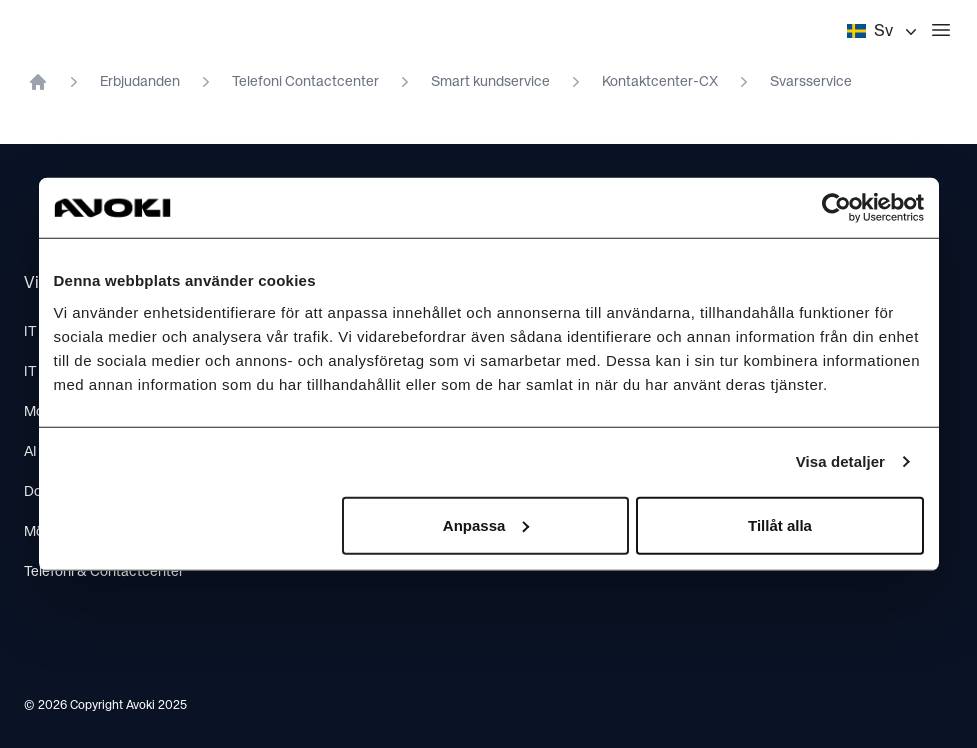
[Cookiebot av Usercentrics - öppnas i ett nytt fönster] (836, 208)
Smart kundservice (490, 82)
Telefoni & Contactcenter (104, 572)
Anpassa (486, 524)
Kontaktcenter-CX (660, 82)
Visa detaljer (840, 461)
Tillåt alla (780, 524)
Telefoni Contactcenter (305, 82)
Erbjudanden (140, 82)
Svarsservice (811, 82)
